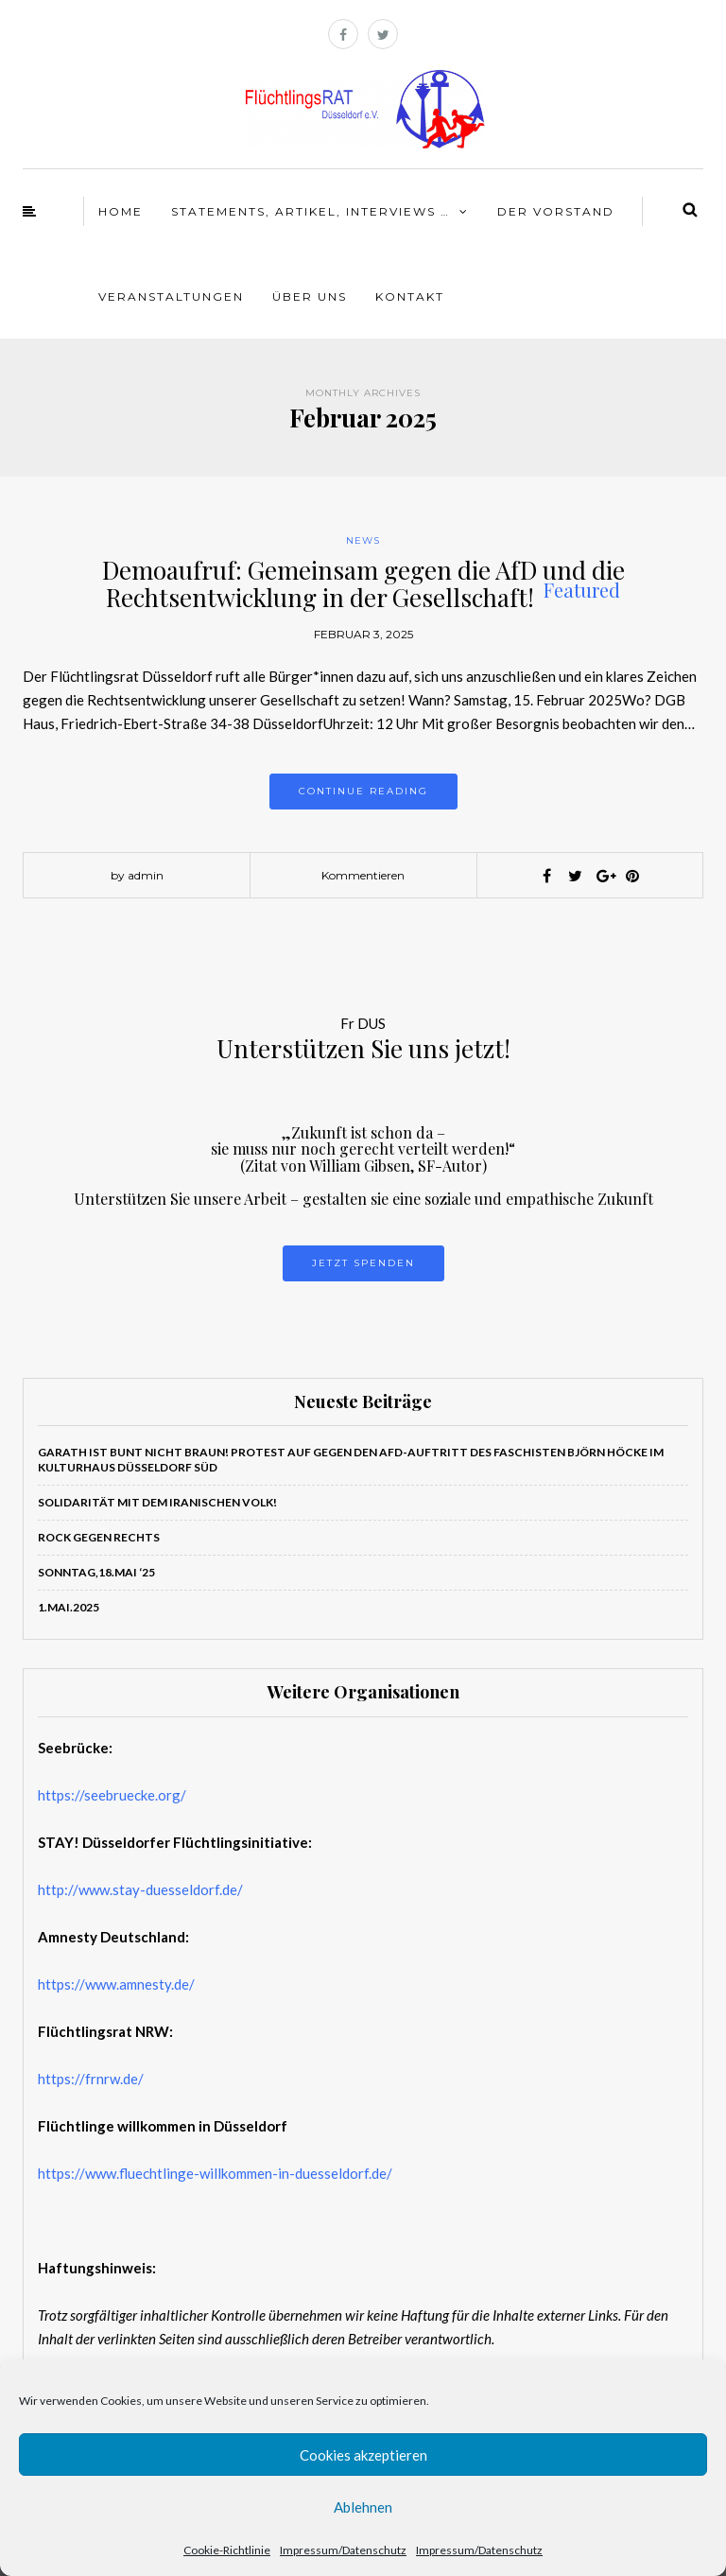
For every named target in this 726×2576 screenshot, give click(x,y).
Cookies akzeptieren (363, 2454)
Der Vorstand (555, 211)
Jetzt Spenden (363, 1263)
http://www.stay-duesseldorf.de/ (140, 1889)
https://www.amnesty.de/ (116, 1984)
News (363, 540)
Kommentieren (363, 875)
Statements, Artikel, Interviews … (310, 211)
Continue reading (363, 791)
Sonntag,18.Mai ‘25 (96, 1572)
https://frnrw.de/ (91, 2078)
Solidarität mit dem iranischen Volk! (157, 1502)
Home (120, 211)
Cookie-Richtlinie (226, 2550)
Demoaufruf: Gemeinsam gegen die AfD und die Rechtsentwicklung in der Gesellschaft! (363, 583)
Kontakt (409, 296)
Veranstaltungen (171, 296)
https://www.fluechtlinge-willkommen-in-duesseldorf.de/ (215, 2173)
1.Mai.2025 (68, 1607)
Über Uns (309, 296)
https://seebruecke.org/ (112, 1794)
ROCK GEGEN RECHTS (99, 1537)
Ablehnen (363, 2506)
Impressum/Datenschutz (343, 2550)
